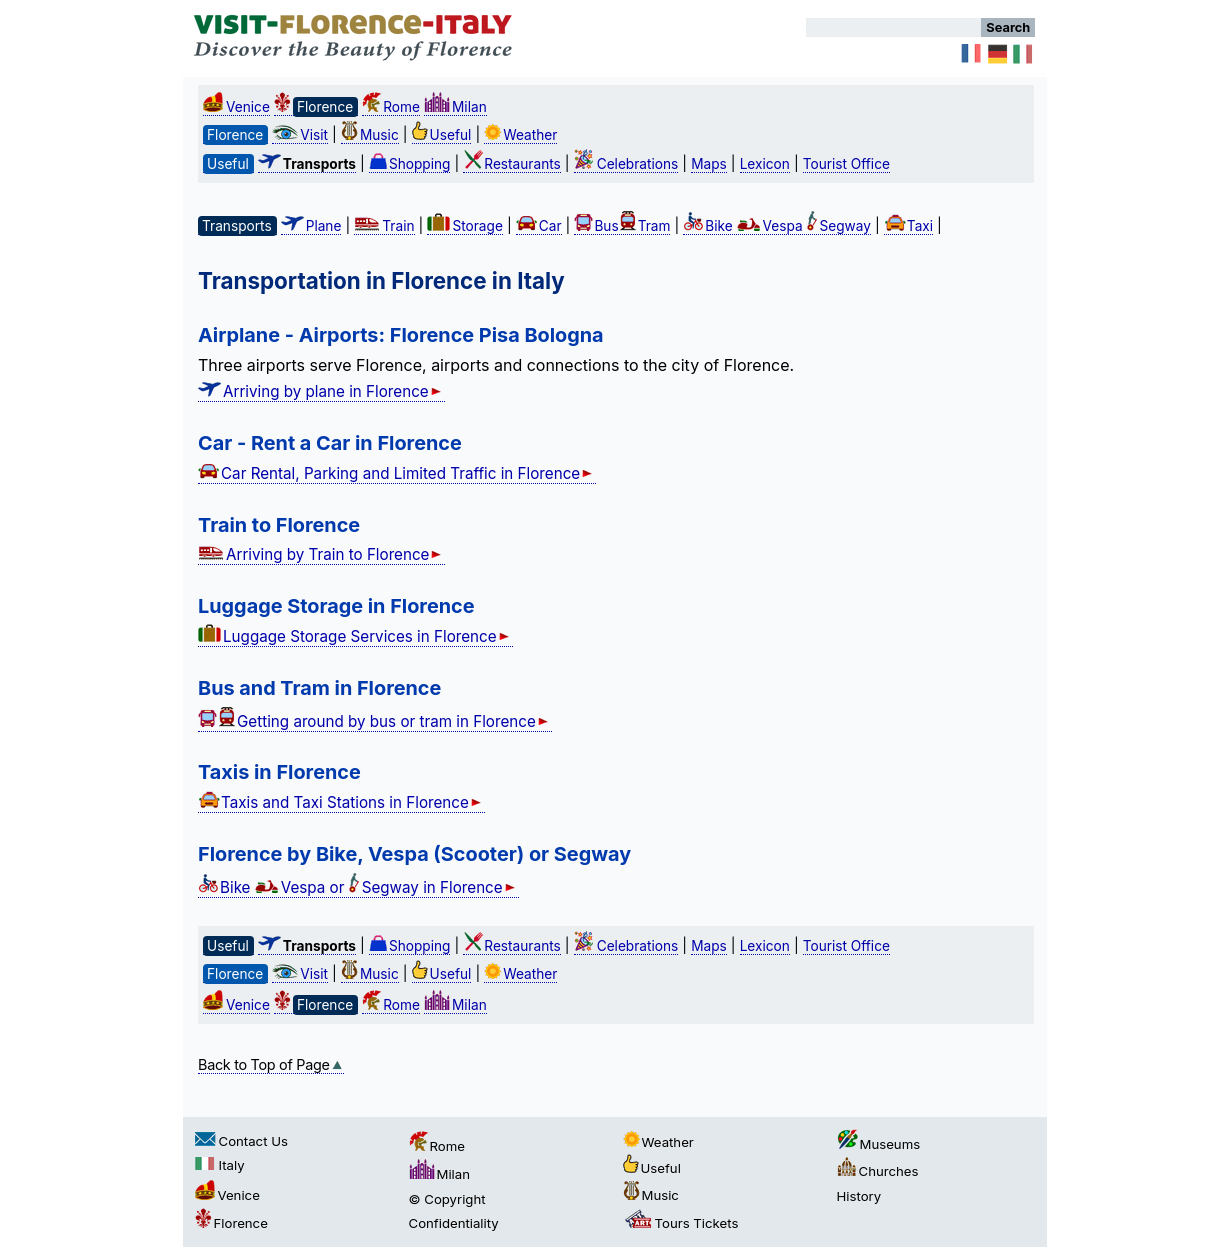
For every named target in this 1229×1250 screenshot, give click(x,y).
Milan (455, 107)
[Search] (893, 27)
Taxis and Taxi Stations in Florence (341, 802)
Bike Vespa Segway (777, 226)
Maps (709, 164)
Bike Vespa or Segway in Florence (358, 887)
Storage (464, 226)
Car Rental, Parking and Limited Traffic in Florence (397, 473)
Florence (231, 1223)
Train (384, 226)
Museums (879, 1144)
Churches (878, 1171)
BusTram (622, 226)
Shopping (410, 164)
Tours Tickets (681, 1223)
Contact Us (241, 1141)
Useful (442, 135)
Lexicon (765, 164)
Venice (236, 107)
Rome (391, 107)
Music (370, 135)
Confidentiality (454, 1223)
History (859, 1196)
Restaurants (511, 164)
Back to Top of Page (271, 1064)
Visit (300, 135)
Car (539, 226)
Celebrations (626, 164)
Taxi (908, 226)
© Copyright (447, 1199)
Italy (220, 1165)
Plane (311, 226)
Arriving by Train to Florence (321, 554)
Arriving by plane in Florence (321, 391)
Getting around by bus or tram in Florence (375, 721)
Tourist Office (846, 164)
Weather (520, 135)
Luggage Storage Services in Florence (355, 636)
